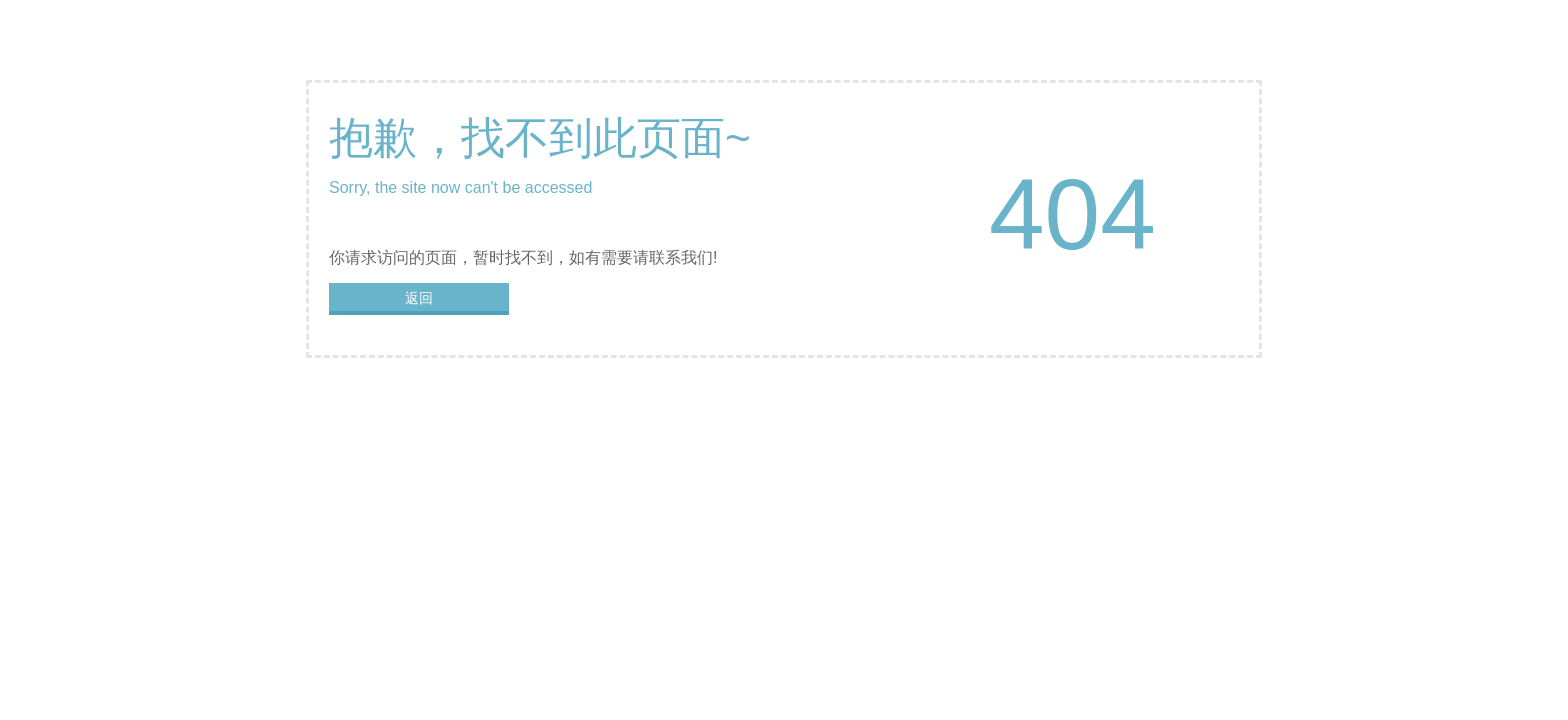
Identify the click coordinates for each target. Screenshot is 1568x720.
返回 (419, 298)
